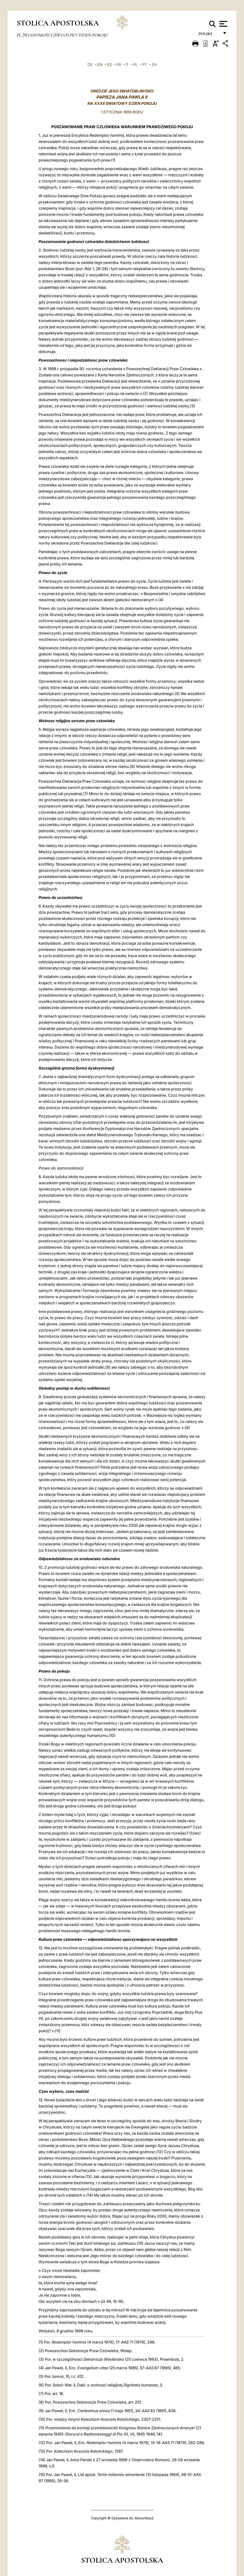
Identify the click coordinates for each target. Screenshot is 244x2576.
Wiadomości (38, 35)
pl (19, 35)
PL (135, 64)
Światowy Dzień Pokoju (81, 35)
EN (99, 64)
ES (109, 64)
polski (209, 35)
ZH (154, 64)
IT (127, 64)
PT (144, 64)
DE (90, 64)
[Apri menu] (222, 24)
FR (118, 64)
